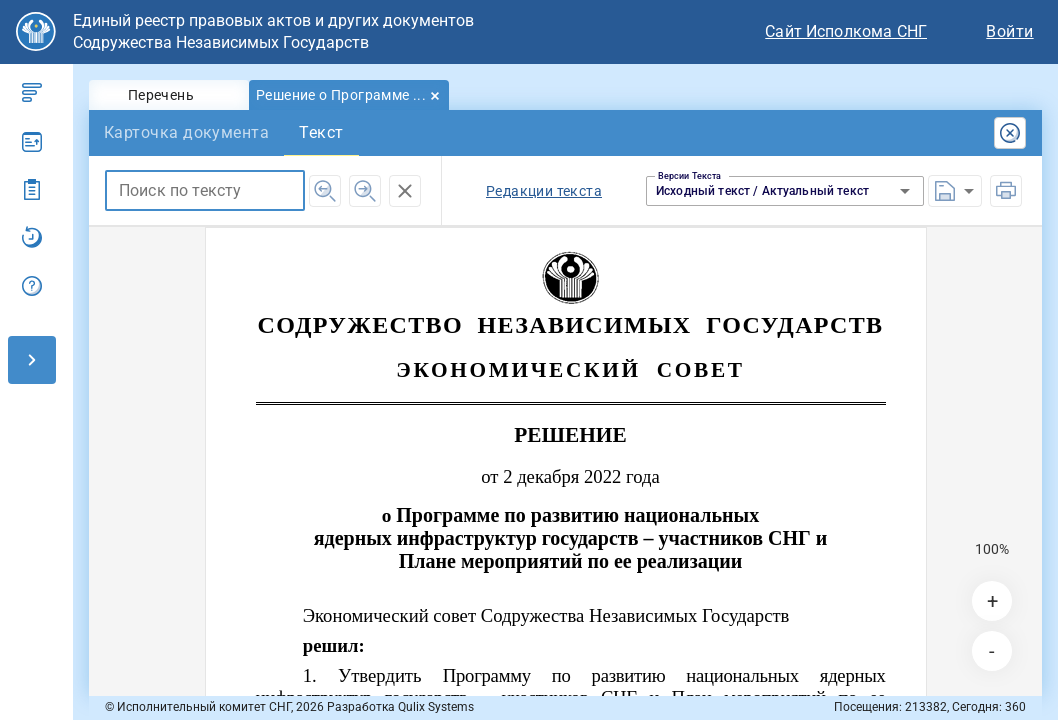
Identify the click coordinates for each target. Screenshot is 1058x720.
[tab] (169, 95)
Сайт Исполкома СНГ (846, 31)
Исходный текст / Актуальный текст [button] (762, 191)
